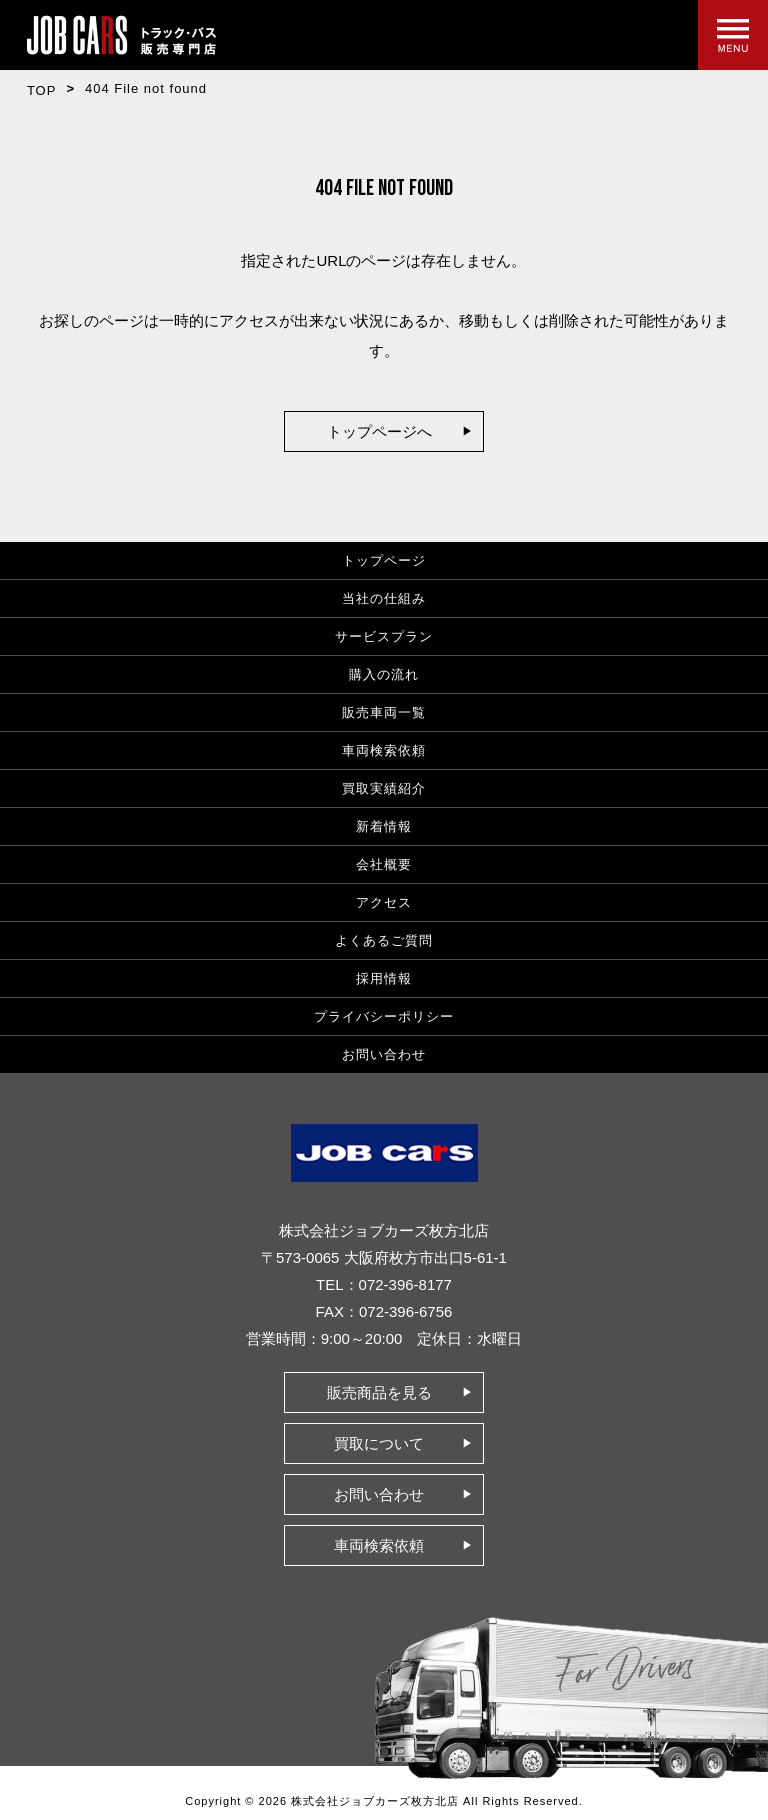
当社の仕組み (384, 598)
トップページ (384, 560)
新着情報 (384, 826)
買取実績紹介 (384, 788)
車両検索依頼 (384, 750)
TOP (42, 90)
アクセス (384, 902)
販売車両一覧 (384, 712)
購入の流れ (384, 674)
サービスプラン (384, 636)
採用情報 (384, 978)
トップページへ (379, 431)
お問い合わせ (384, 1054)
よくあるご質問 (384, 940)
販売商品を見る (379, 1392)
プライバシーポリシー (384, 1016)
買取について (379, 1443)
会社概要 (384, 864)
